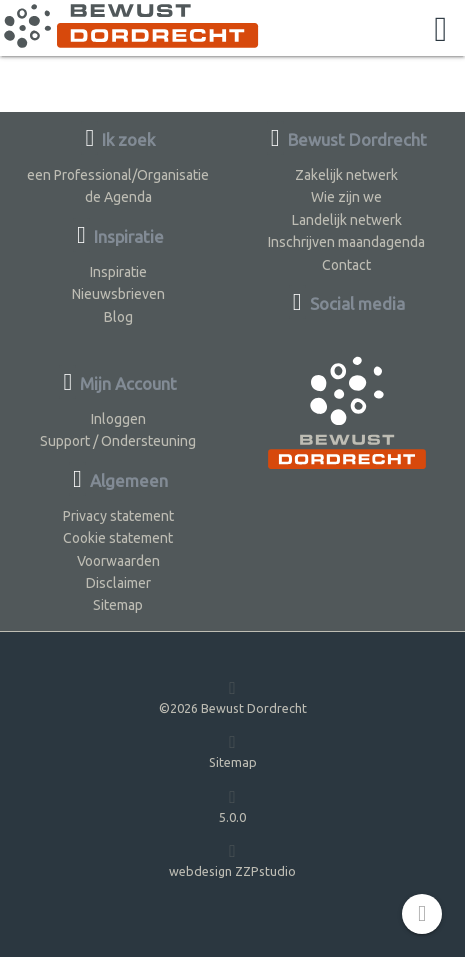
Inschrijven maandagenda (346, 242)
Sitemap (118, 605)
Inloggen (118, 419)
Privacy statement (118, 516)
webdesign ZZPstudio (232, 859)
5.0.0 (232, 805)
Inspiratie (118, 272)
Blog (118, 317)
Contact (346, 265)
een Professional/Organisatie (118, 175)
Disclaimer (118, 583)
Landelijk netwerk (347, 220)
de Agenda (118, 197)
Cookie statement (118, 538)
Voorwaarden (118, 561)
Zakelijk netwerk (346, 175)
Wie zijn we (346, 197)
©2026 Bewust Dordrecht (233, 696)
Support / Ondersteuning (118, 441)
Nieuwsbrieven (118, 294)
